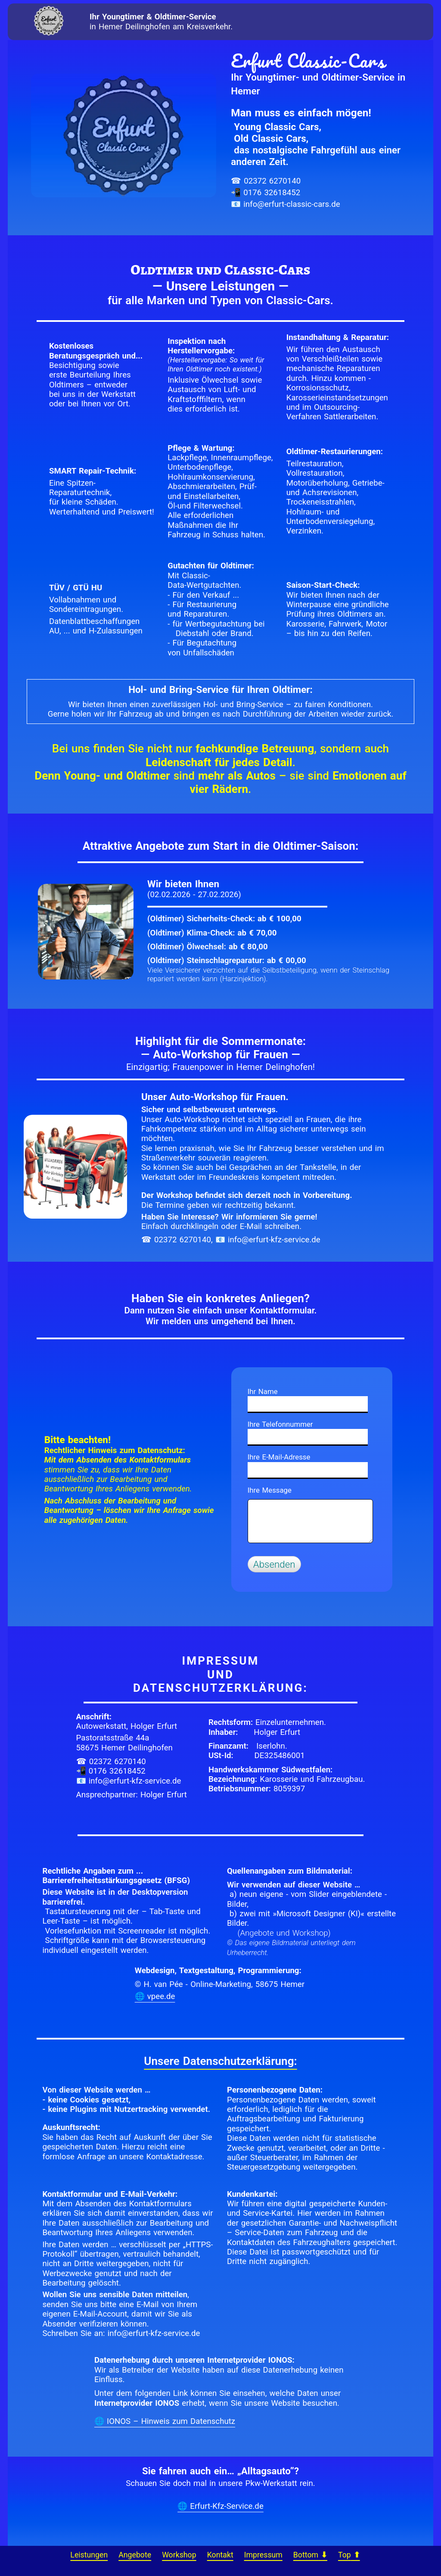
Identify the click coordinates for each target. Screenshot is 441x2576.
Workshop (179, 2555)
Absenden (274, 1564)
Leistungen (89, 2555)
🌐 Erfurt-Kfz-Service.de (220, 2506)
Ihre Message (270, 1490)
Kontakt (220, 2555)
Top (349, 2555)
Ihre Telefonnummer (280, 1424)
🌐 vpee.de (155, 1996)
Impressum (263, 2555)
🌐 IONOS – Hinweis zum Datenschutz (164, 2421)
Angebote (134, 2555)
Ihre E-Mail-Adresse (279, 1457)
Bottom (310, 2555)
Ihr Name (263, 1391)
